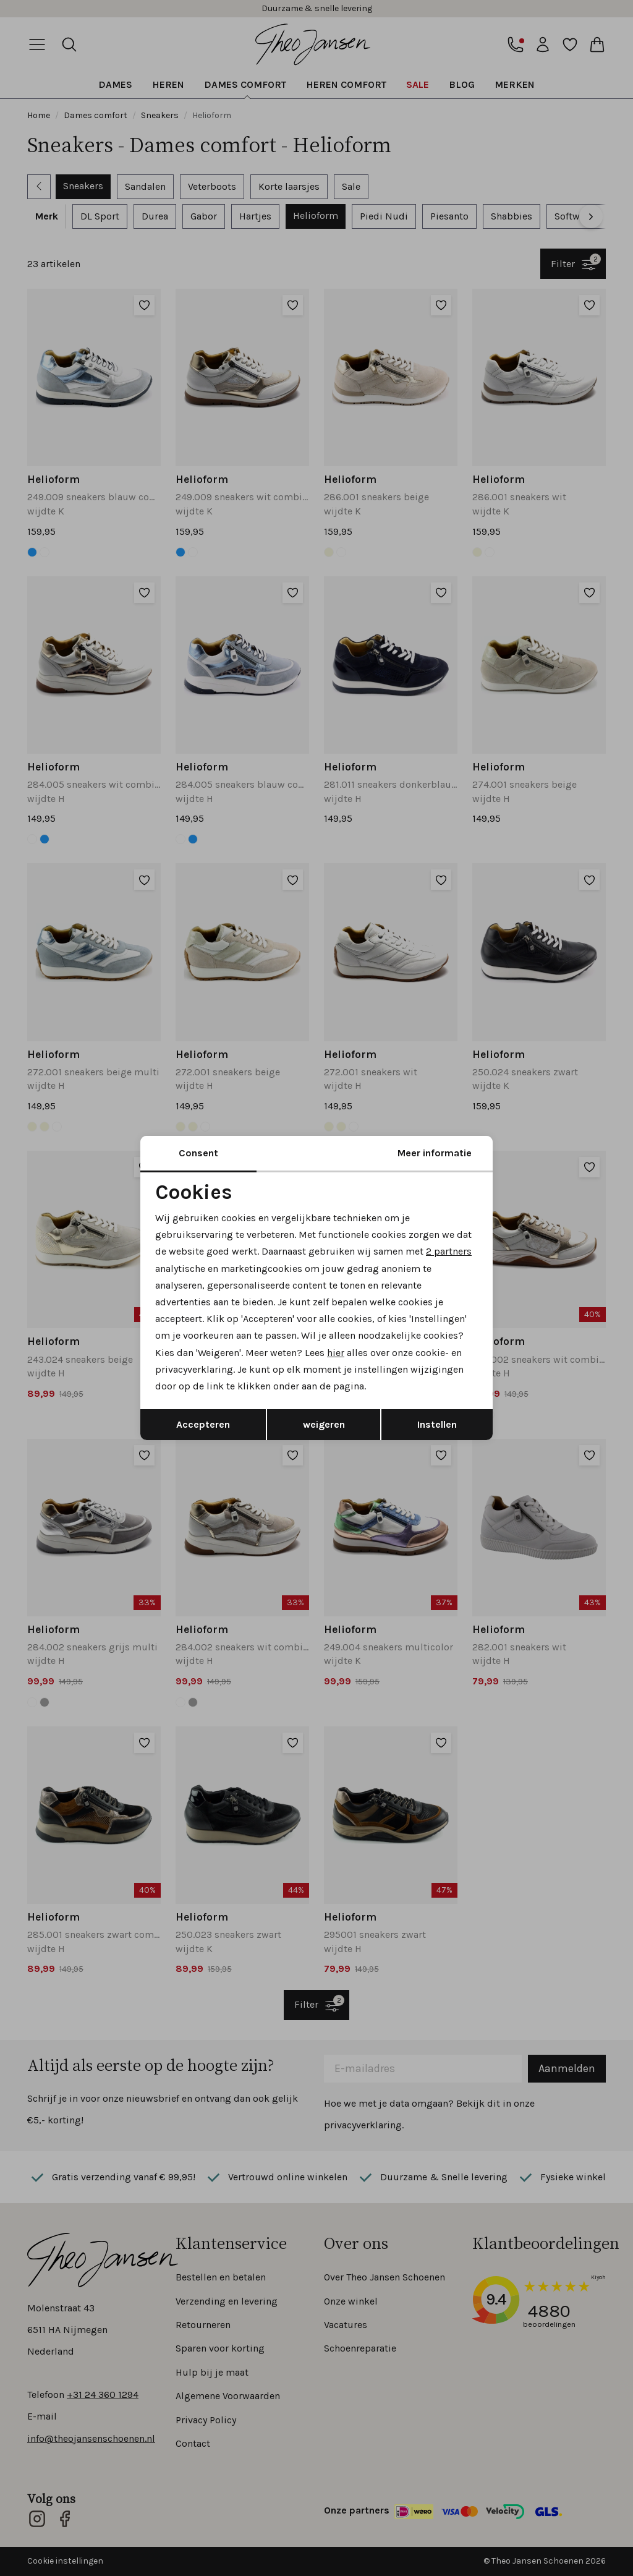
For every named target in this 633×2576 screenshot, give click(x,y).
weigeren (324, 1424)
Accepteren (203, 1424)
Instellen (437, 1424)
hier (335, 1352)
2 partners (449, 1251)
